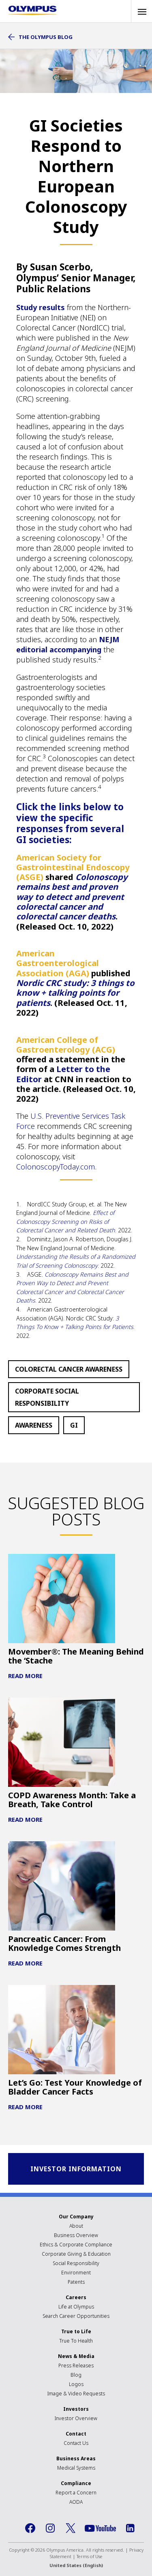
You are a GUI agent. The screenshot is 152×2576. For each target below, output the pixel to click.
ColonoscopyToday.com (55, 1166)
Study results (41, 307)
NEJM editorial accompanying (67, 644)
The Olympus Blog (46, 37)
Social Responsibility (76, 2263)
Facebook (30, 2528)
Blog (76, 2374)
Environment (76, 2272)
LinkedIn (130, 2528)
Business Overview (76, 2235)
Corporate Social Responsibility (47, 1397)
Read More (25, 1676)
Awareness (33, 1425)
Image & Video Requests (76, 2393)
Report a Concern (76, 2492)
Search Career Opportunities (76, 2316)
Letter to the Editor (63, 1073)
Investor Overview (76, 2418)
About (76, 2225)
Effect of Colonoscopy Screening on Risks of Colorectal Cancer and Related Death (65, 1221)
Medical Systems (76, 2467)
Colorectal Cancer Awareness (68, 1369)
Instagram (50, 2528)
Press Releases (76, 2365)
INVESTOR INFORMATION (75, 2168)
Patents (76, 2281)
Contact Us (76, 2443)
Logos (76, 2384)
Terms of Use (90, 2556)
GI (74, 1425)
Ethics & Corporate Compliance (76, 2244)
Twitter (70, 2528)
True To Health (76, 2340)
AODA (76, 2501)
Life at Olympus (76, 2306)
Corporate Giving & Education (76, 2253)
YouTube (100, 2528)
